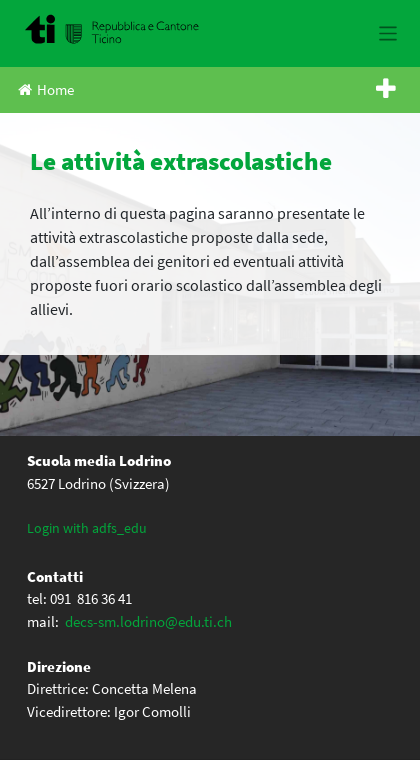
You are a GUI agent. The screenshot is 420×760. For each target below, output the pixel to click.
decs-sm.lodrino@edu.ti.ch (148, 621)
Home (46, 89)
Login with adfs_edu (87, 528)
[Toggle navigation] (388, 33)
